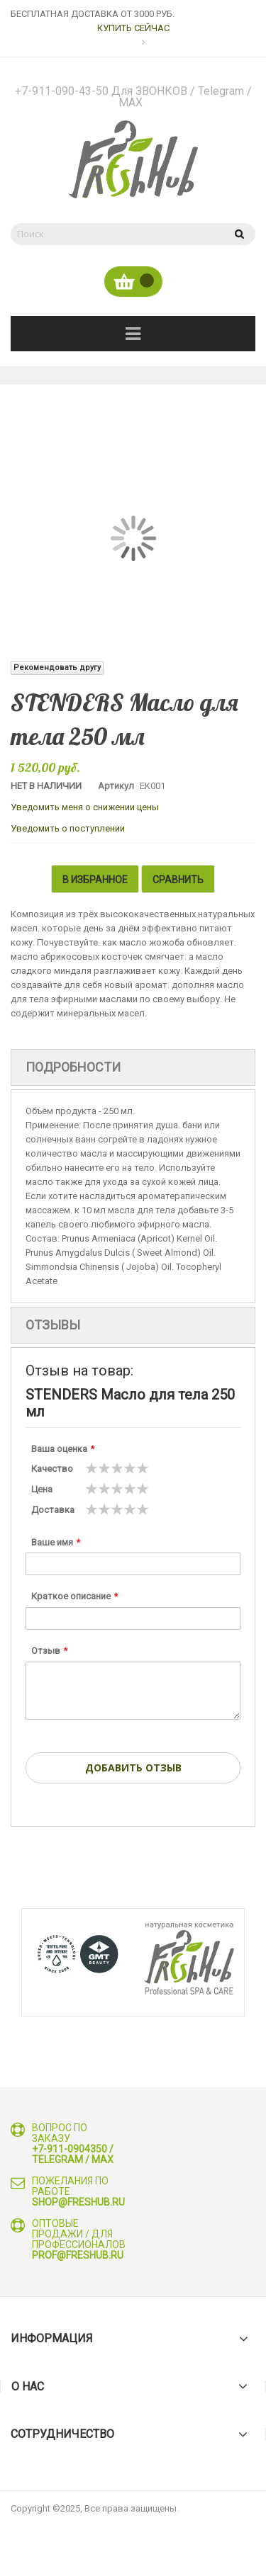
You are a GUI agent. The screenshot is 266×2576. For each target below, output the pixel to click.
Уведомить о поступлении (68, 828)
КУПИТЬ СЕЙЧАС (133, 28)
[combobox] (115, 234)
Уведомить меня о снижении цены (85, 807)
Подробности (73, 1067)
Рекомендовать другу (57, 667)
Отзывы (53, 1324)
